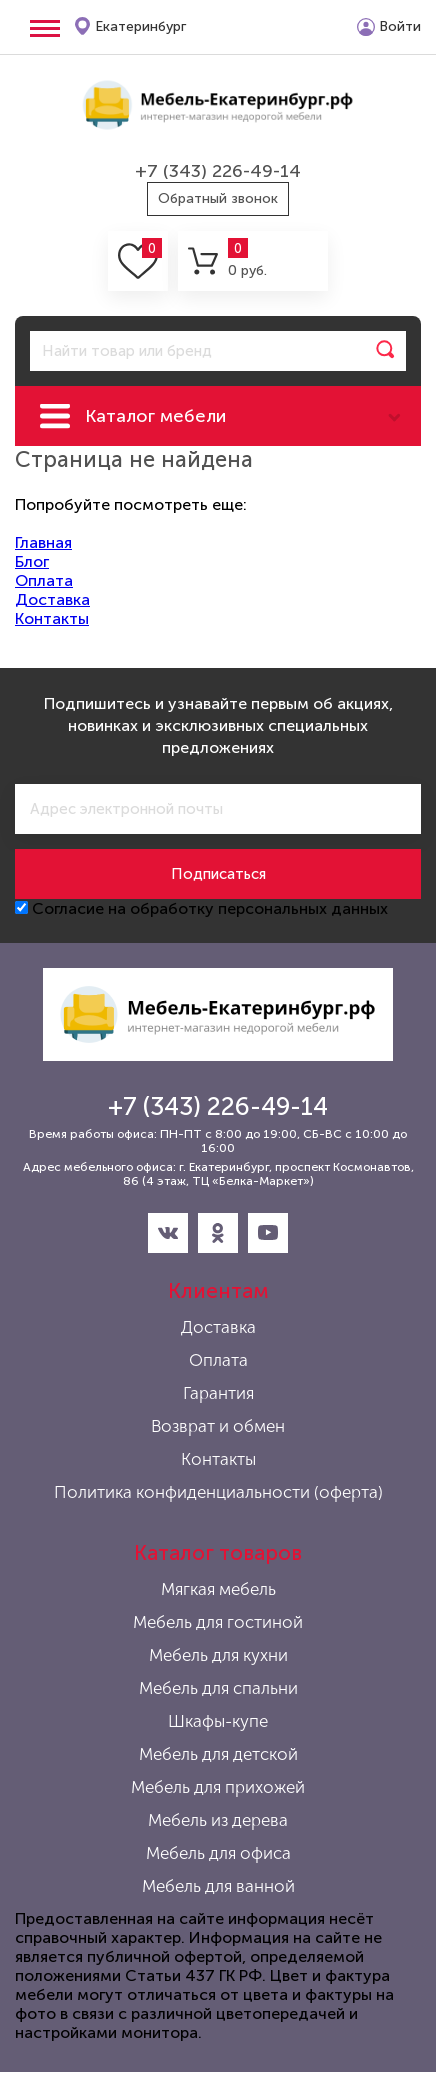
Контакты (52, 618)
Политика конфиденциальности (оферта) (218, 1492)
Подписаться (218, 874)
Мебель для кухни (218, 1655)
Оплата (44, 580)
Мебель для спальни (218, 1688)
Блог (32, 561)
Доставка (52, 599)
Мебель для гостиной (218, 1622)
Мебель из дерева (218, 1820)
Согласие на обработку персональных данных (201, 908)
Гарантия (218, 1393)
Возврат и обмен (218, 1426)
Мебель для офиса (218, 1853)
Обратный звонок (218, 198)
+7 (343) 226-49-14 (218, 171)
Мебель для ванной (218, 1886)
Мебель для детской (218, 1754)
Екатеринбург (140, 26)
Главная (43, 542)
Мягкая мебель (218, 1589)
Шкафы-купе (218, 1721)
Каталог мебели (155, 416)
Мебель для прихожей (218, 1787)
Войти (400, 26)
